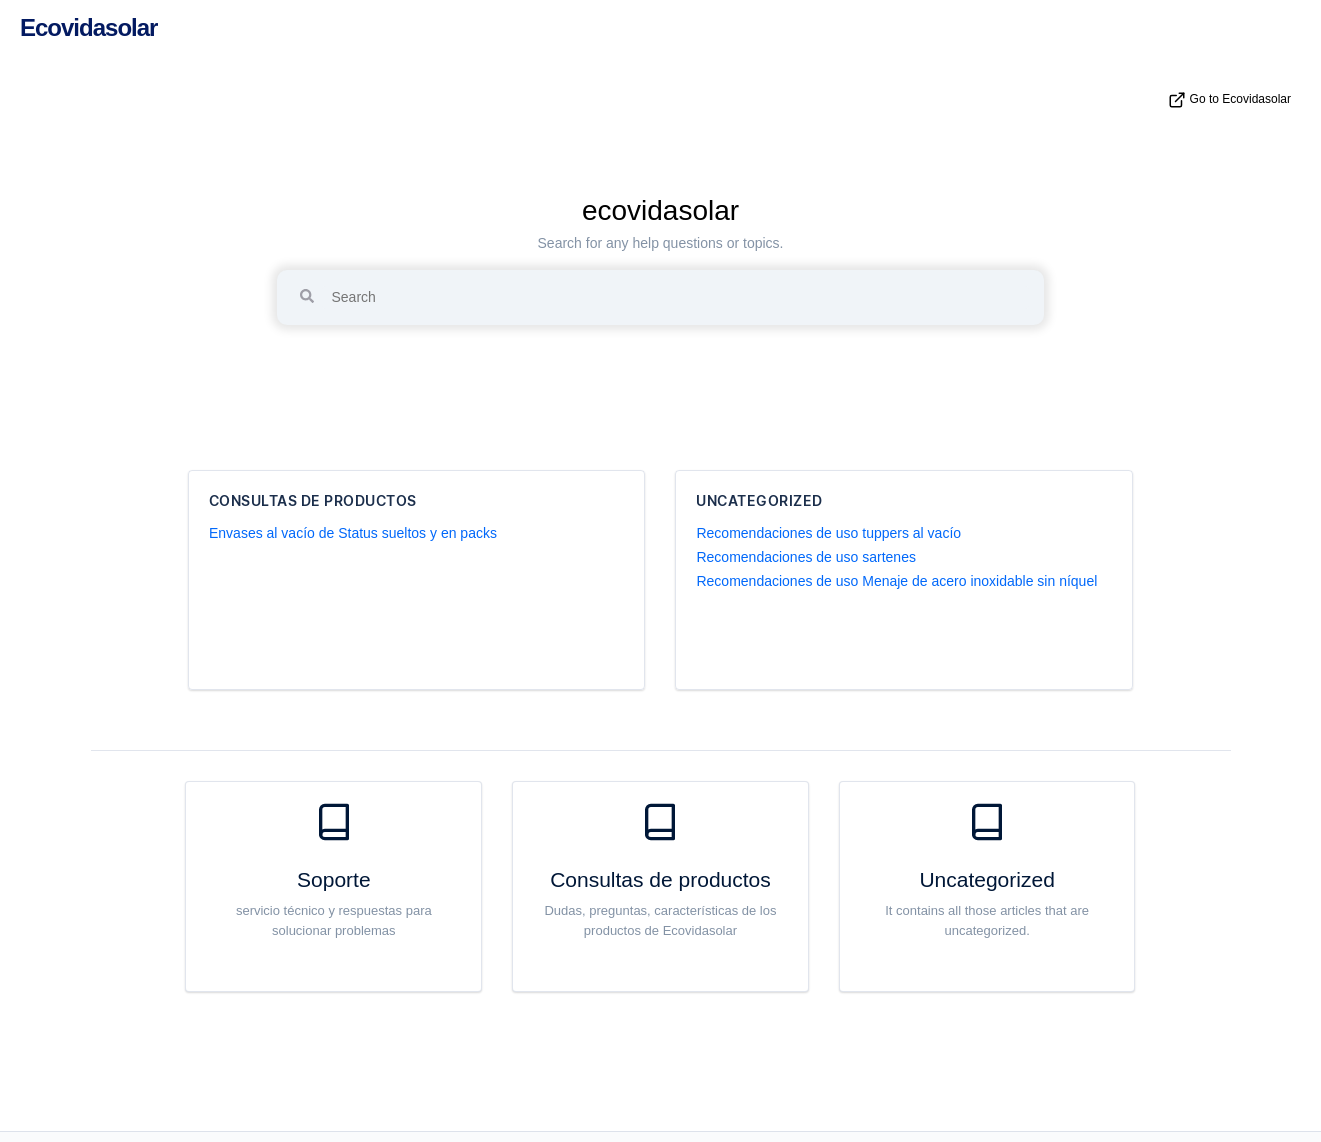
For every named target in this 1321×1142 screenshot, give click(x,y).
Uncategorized (759, 501)
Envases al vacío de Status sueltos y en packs (353, 533)
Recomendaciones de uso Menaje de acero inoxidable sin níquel (896, 581)
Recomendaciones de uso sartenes (805, 557)
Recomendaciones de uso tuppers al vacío (828, 533)
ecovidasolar (660, 210)
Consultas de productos (313, 501)
